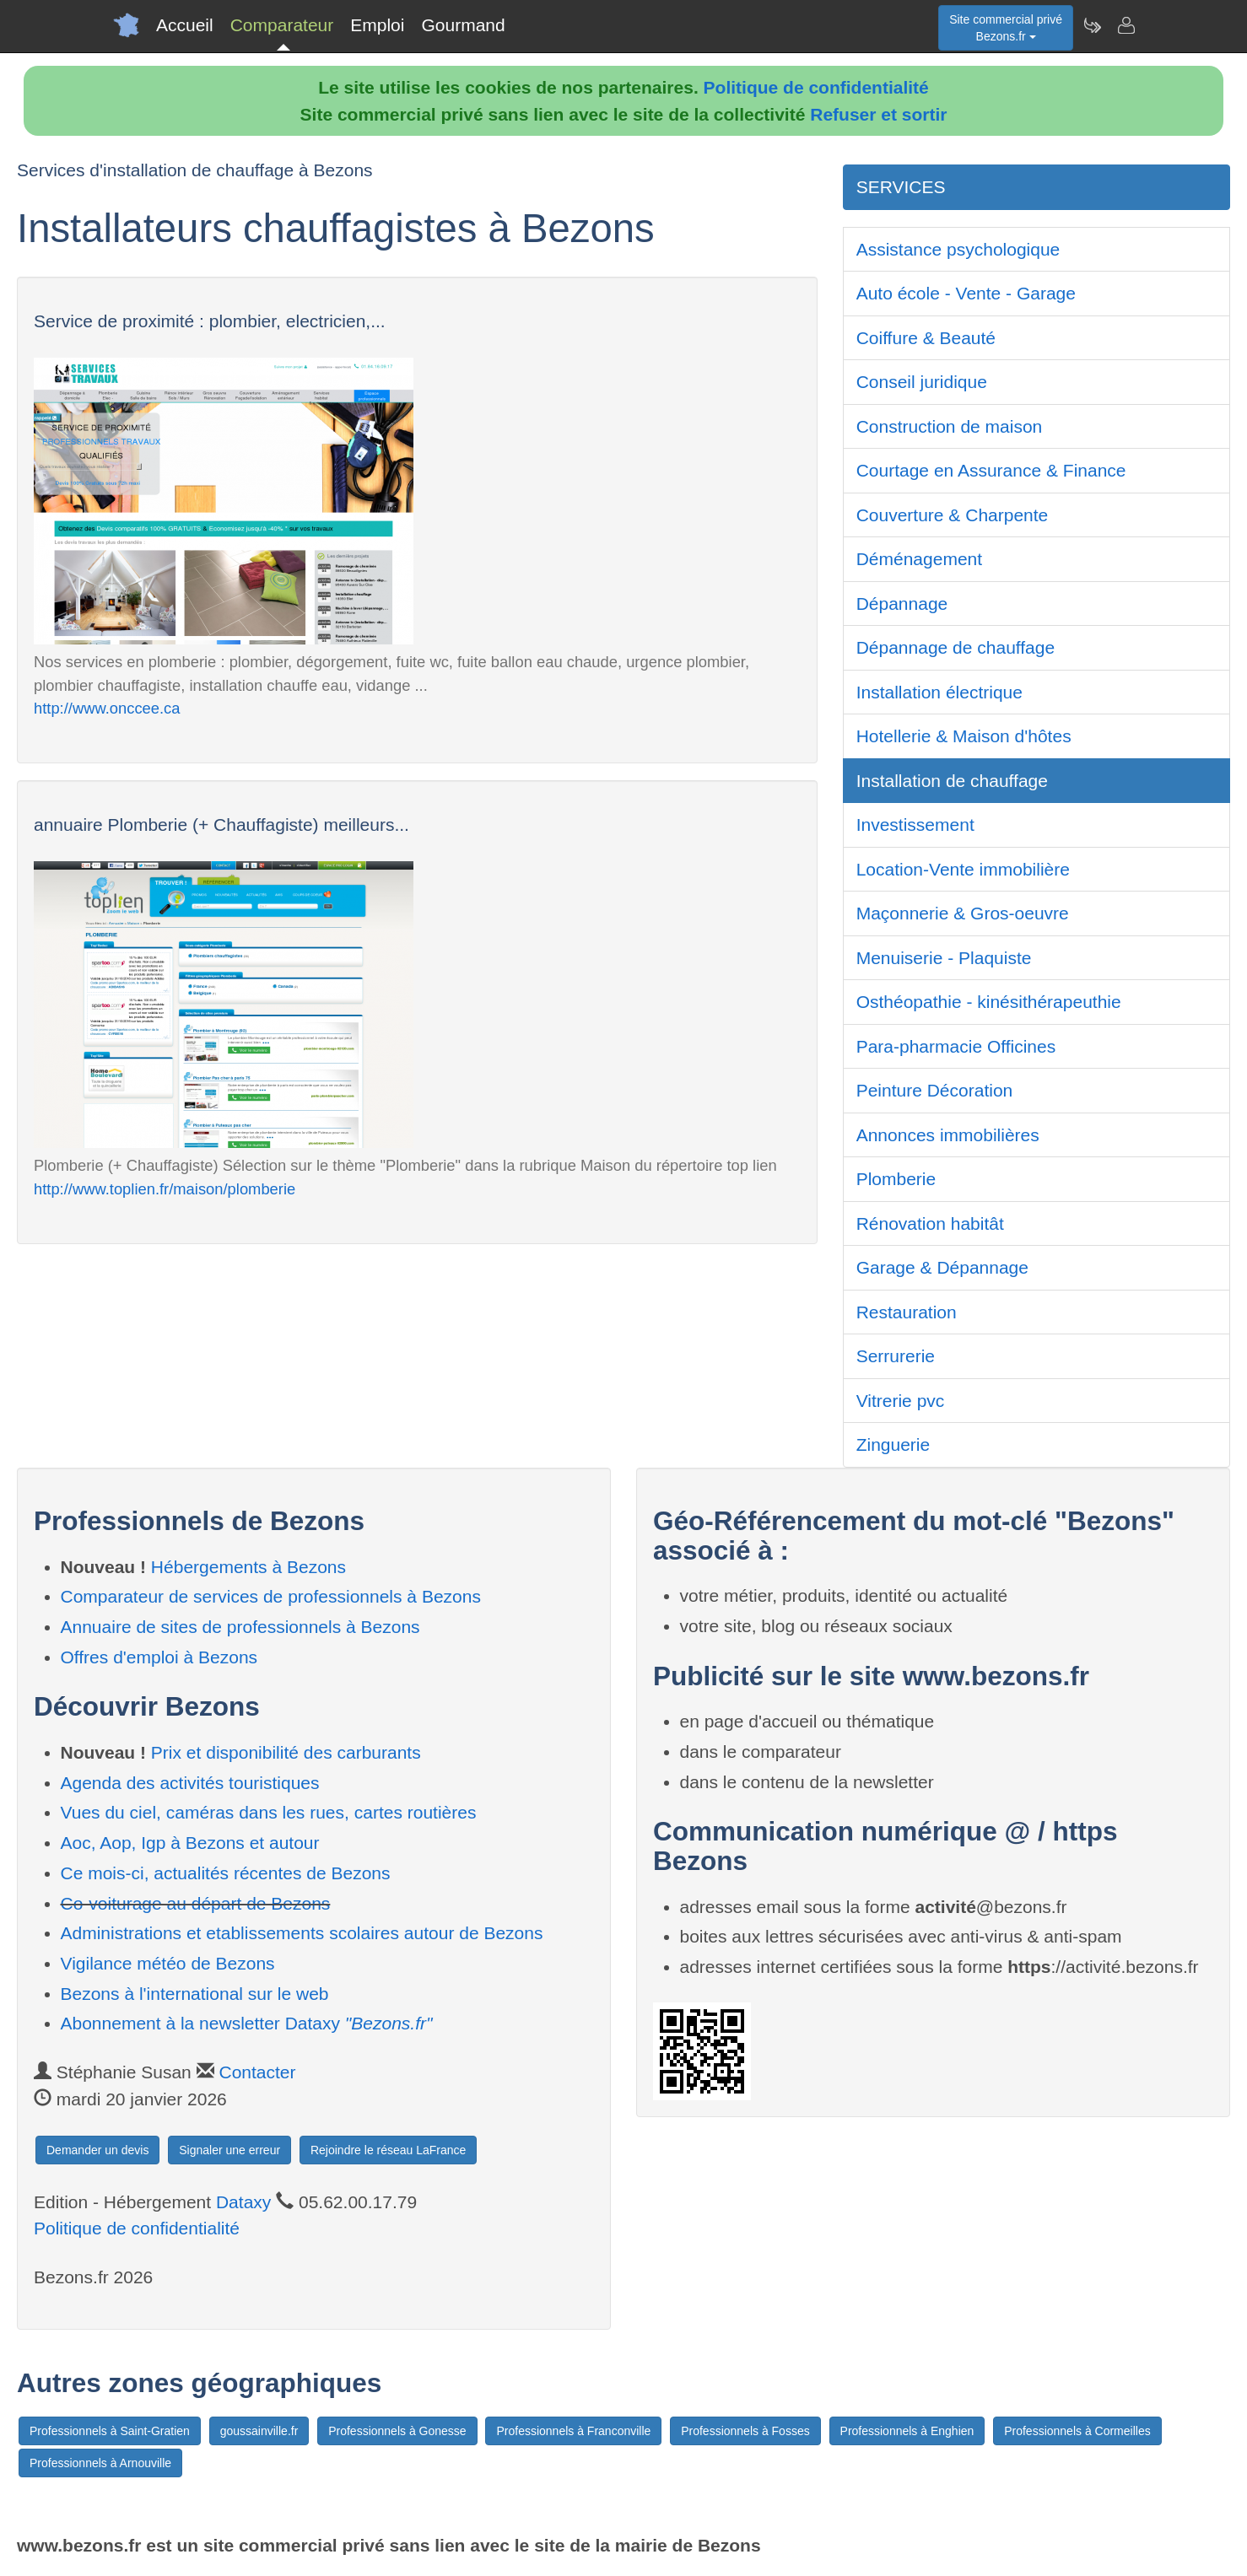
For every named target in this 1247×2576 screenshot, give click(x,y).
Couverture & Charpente (952, 515)
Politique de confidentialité (816, 87)
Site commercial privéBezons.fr (1005, 28)
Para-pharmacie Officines (956, 1046)
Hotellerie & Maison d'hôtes (964, 736)
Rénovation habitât (930, 1223)
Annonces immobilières (947, 1135)
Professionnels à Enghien (907, 2431)
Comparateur (282, 25)
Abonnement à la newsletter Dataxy (247, 2023)
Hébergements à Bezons (248, 1566)
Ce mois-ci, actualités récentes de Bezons (226, 1873)
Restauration (906, 1312)
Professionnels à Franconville (573, 2431)
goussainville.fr (259, 2431)
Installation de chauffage (952, 780)
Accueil (184, 25)
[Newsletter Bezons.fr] (1092, 25)
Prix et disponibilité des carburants (286, 1752)
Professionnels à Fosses (745, 2431)
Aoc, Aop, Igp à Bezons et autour (190, 1842)
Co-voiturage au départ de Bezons (196, 1903)
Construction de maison (949, 426)
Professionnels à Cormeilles (1077, 2431)
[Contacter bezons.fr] (1125, 25)
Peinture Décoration (934, 1090)
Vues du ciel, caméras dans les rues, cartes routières (269, 1812)
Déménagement (919, 559)
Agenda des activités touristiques (190, 1782)
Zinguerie (893, 1444)
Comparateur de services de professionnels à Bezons (271, 1596)
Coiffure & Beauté (926, 338)
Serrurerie (895, 1356)
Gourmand (463, 25)
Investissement (915, 824)
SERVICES (901, 187)
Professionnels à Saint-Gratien (110, 2431)
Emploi (377, 25)
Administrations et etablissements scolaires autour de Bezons (302, 1933)
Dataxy (243, 2202)
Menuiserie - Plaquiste (944, 957)
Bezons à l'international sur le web (195, 1993)
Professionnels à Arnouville (100, 2463)
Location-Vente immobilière (963, 869)
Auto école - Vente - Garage (966, 293)
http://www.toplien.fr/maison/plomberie (164, 1189)
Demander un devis (97, 2150)
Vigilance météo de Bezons (168, 1963)
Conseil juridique (921, 381)
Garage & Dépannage (942, 1267)
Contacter (257, 2072)
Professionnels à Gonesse (397, 2431)
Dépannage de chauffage (955, 647)
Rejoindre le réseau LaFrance (388, 2150)
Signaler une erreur (229, 2150)
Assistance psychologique (958, 249)
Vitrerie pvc (900, 1400)
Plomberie (896, 1178)
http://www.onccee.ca (107, 708)
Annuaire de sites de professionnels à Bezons (240, 1626)
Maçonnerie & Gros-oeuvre (962, 913)
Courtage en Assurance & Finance (991, 470)
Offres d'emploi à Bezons (159, 1657)
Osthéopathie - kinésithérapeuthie (988, 1001)
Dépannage (902, 603)
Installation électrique (939, 692)
